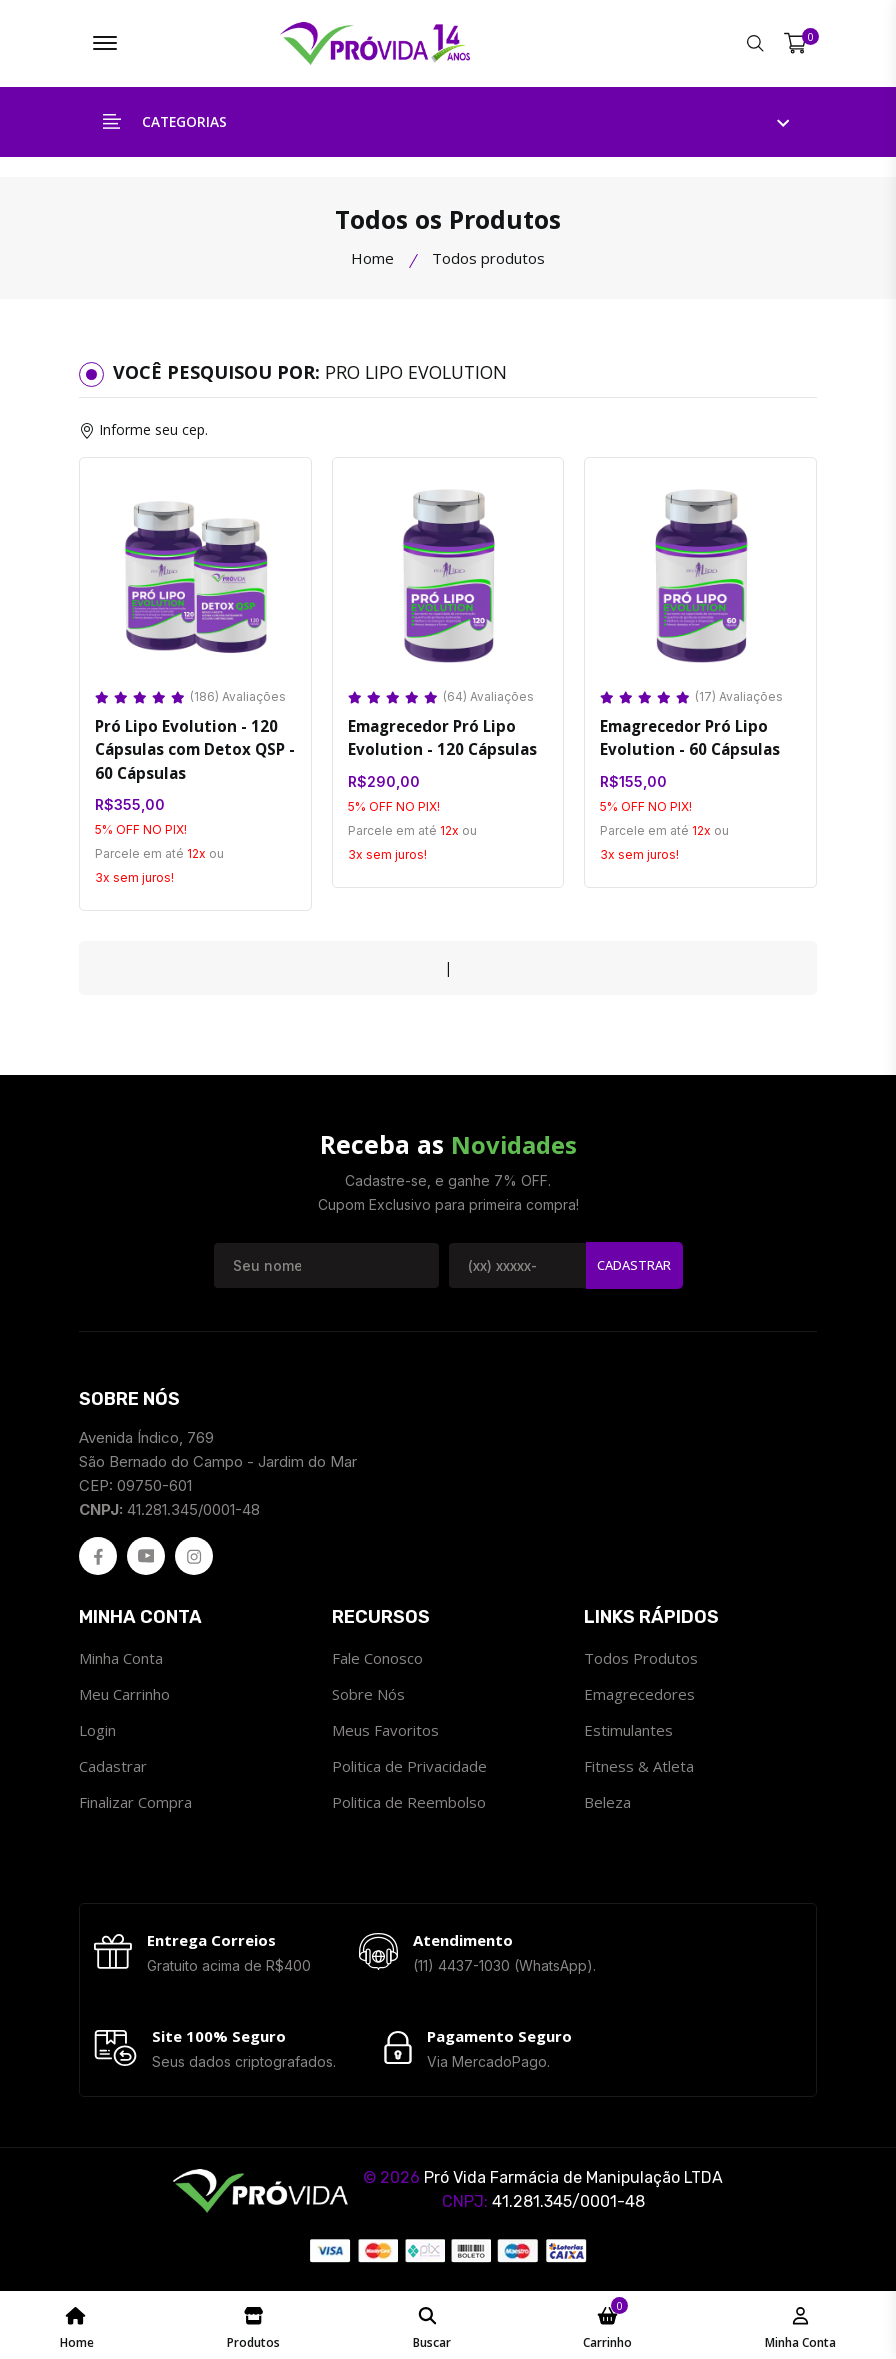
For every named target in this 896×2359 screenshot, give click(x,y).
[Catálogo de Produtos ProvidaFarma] (253, 2325)
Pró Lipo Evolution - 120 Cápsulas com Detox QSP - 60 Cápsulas (194, 753)
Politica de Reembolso (409, 1806)
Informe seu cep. (153, 432)
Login (97, 1734)
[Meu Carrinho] (795, 44)
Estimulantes (628, 1734)
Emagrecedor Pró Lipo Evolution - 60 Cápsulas (687, 741)
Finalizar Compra (135, 1806)
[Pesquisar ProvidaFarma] (755, 45)
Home (372, 261)
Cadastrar (634, 1269)
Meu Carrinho (124, 1698)
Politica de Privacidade (409, 1770)
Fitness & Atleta (639, 1770)
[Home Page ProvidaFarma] (77, 2325)
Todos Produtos (641, 1662)
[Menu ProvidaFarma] (105, 45)
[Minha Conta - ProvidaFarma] (800, 2325)
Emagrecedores (639, 1698)
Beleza (607, 1806)
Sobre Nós (368, 1698)
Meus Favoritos (385, 1734)
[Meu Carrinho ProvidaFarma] (607, 2325)
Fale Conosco (377, 1662)
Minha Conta (121, 1662)
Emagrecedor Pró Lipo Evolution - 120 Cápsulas (439, 741)
